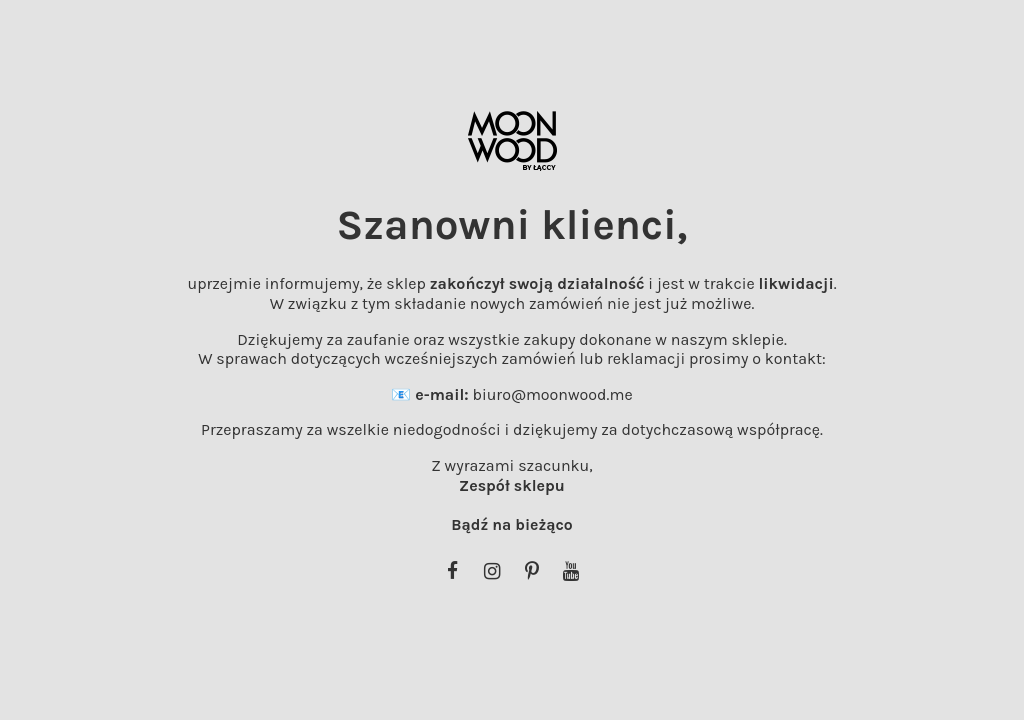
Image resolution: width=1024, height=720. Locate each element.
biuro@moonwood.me (552, 394)
